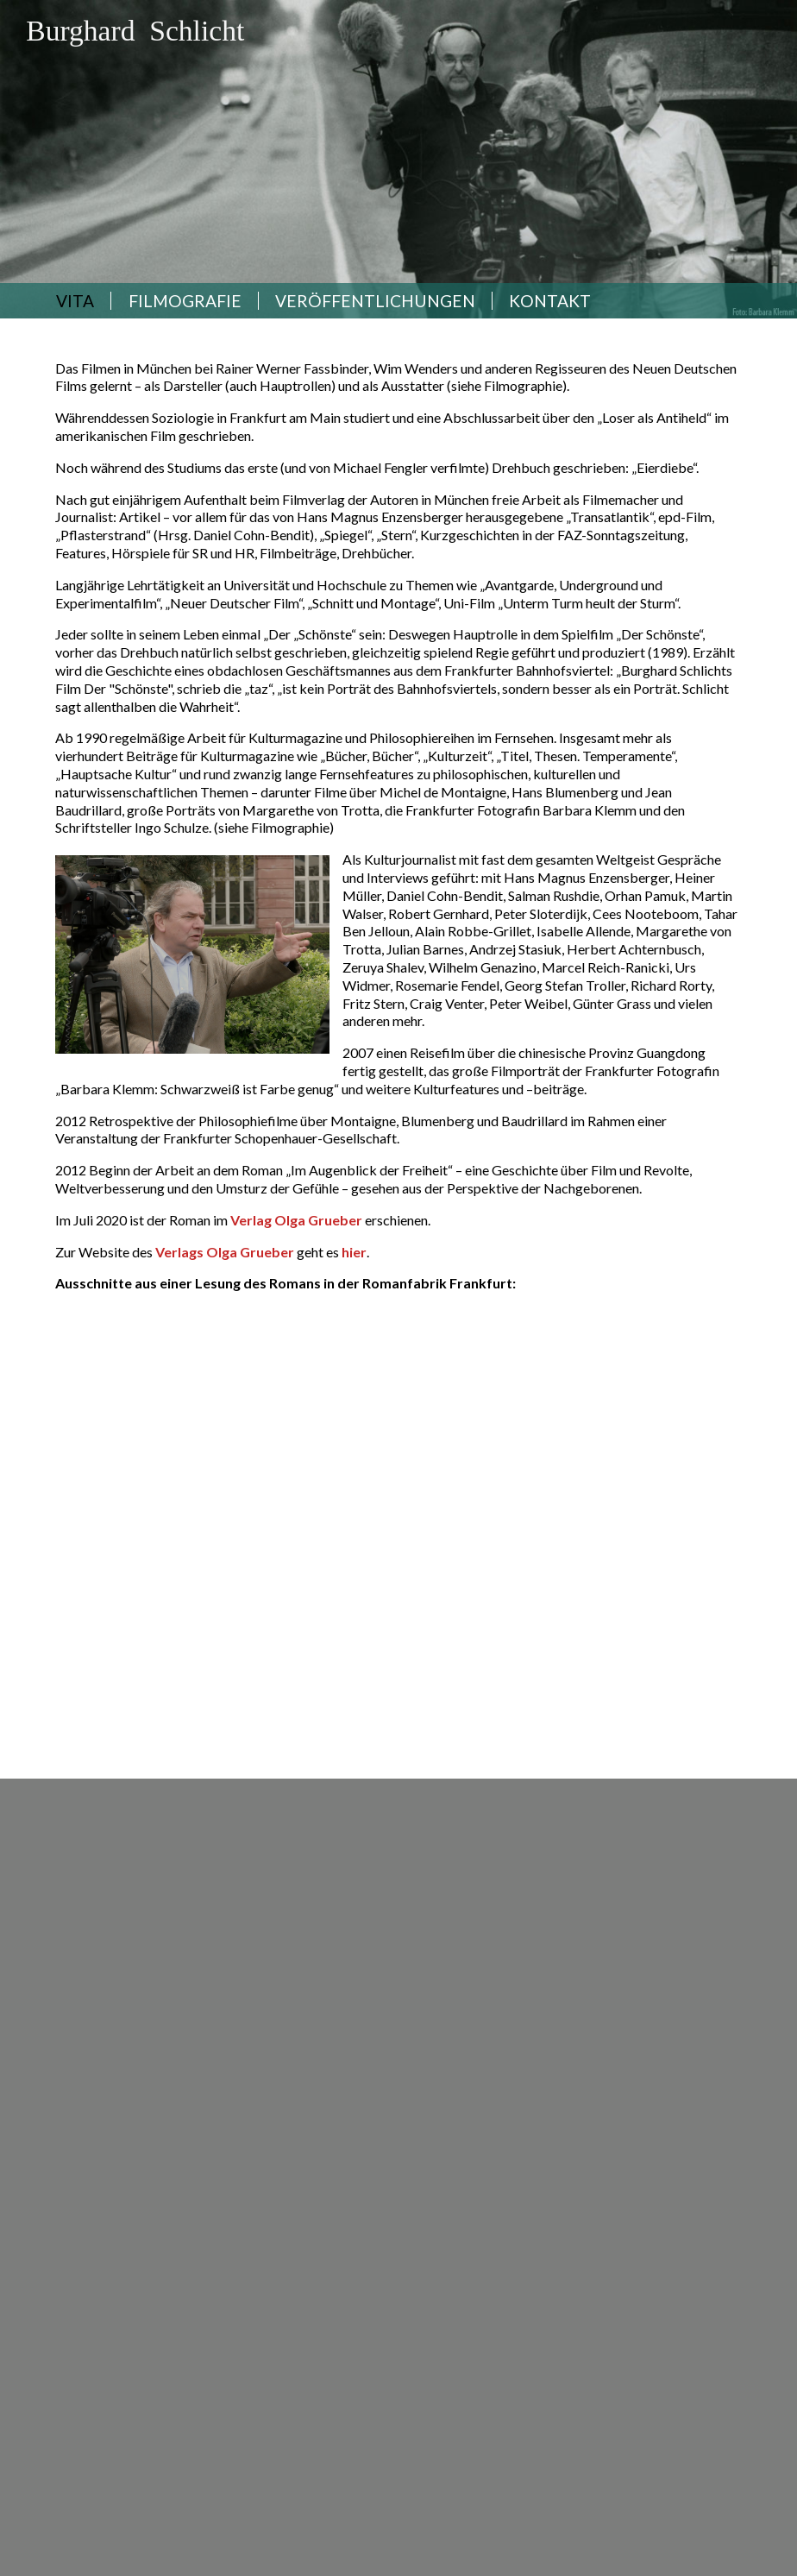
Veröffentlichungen (375, 301)
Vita (75, 301)
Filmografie (185, 301)
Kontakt (550, 301)
